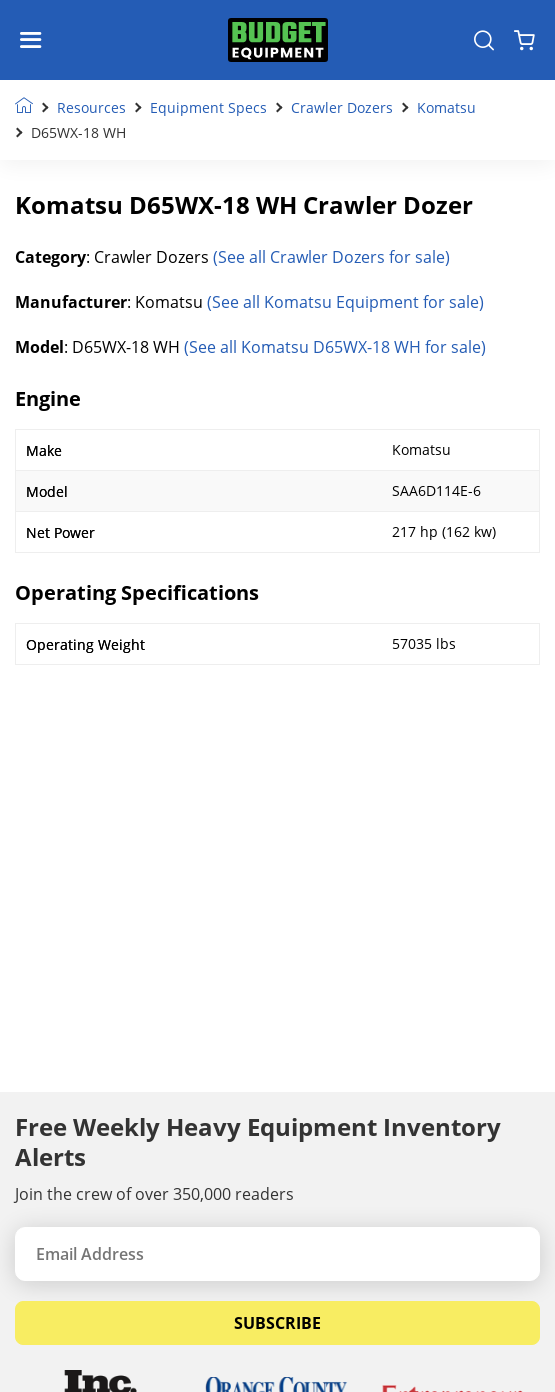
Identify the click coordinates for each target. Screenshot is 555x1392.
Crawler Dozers (342, 107)
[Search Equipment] (484, 40)
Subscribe (277, 1323)
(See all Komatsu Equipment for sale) (345, 302)
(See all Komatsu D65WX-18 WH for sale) (335, 347)
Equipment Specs (208, 107)
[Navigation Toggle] (35, 40)
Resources (91, 107)
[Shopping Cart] (524, 40)
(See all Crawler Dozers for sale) (331, 257)
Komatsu (446, 107)
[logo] (278, 40)
